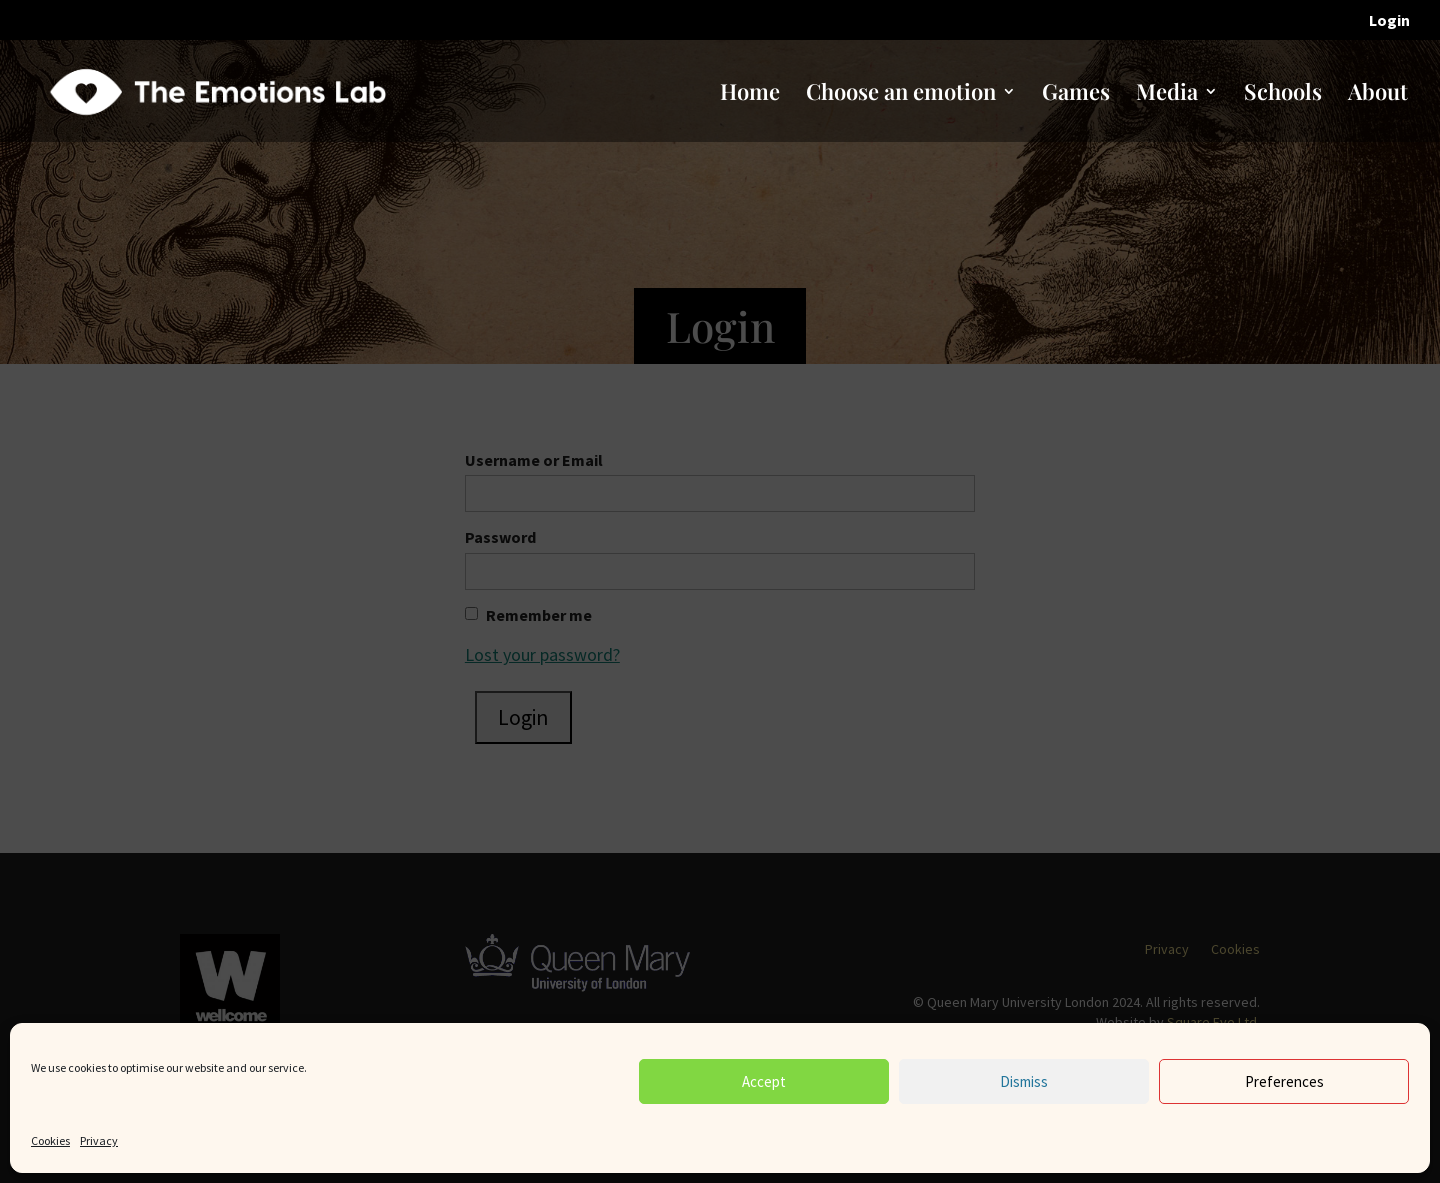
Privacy (99, 1140)
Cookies (50, 1140)
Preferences (1284, 1081)
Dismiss (1024, 1081)
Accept (764, 1081)
